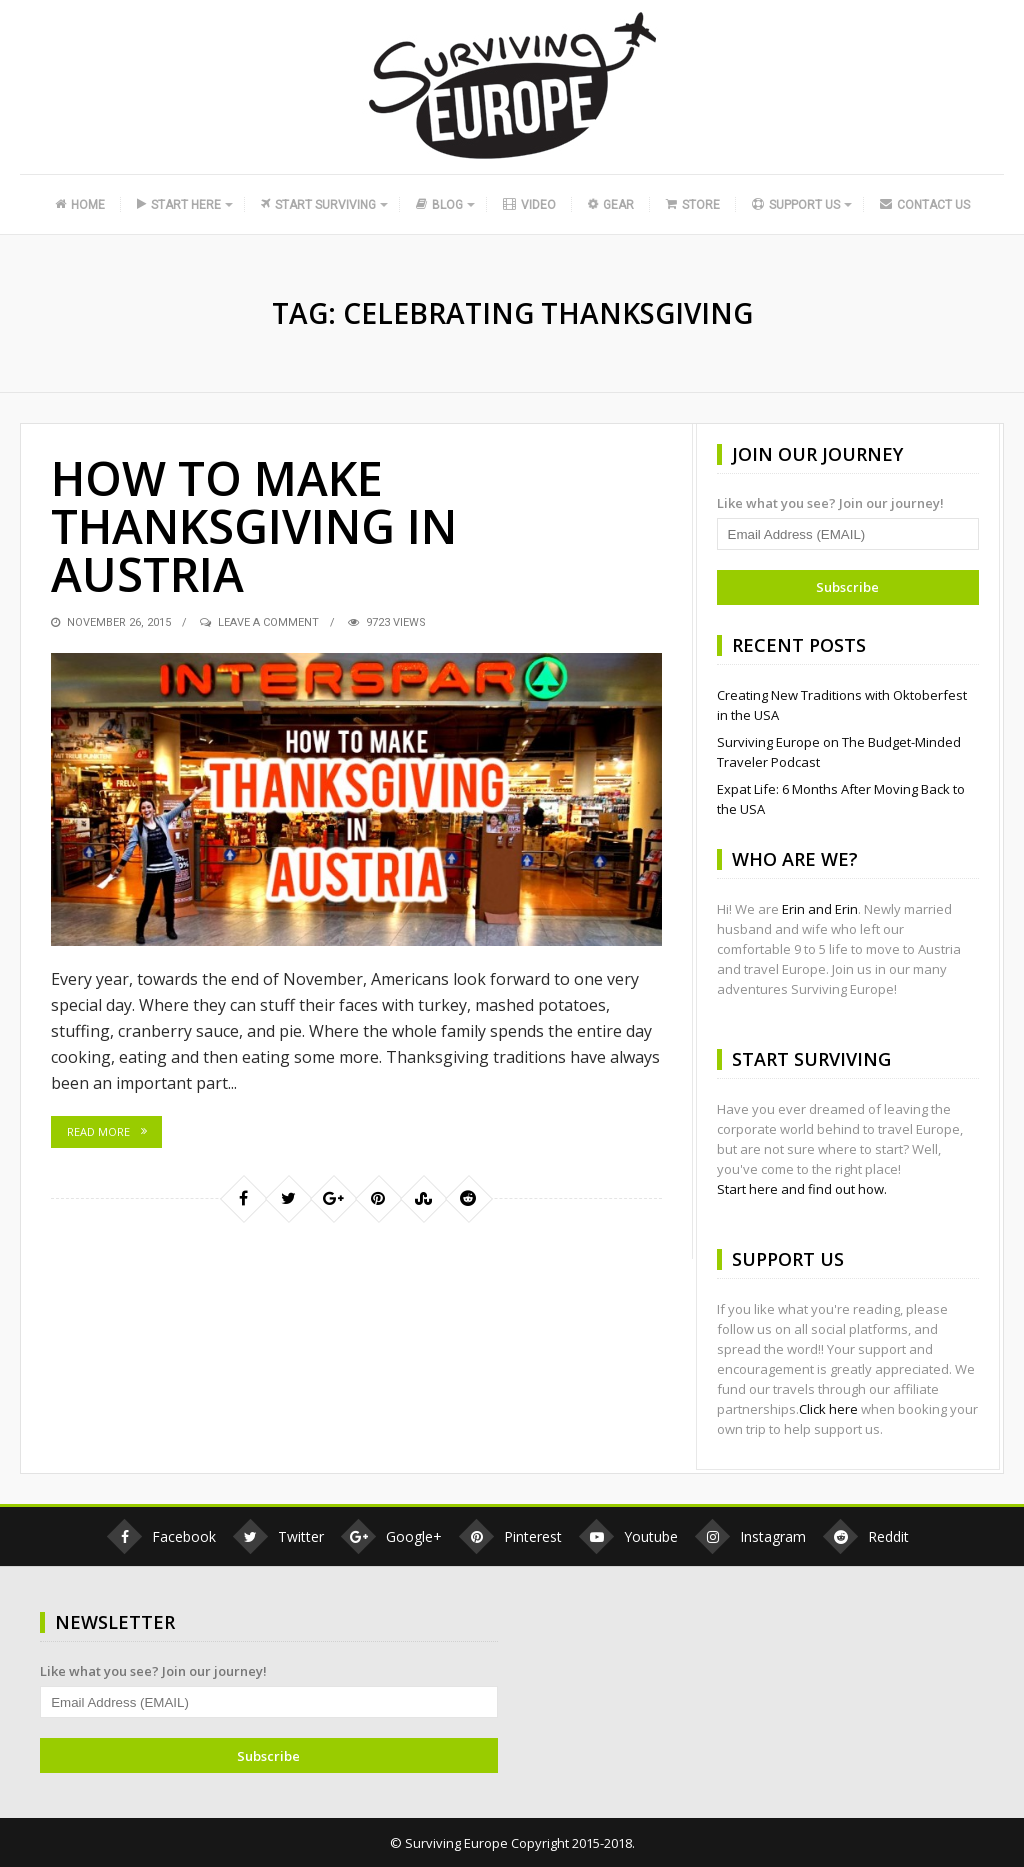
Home (80, 205)
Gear (609, 205)
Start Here (179, 205)
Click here (828, 1409)
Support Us (796, 205)
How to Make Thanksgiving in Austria (261, 525)
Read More (98, 1131)
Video (529, 205)
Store (693, 205)
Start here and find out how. (802, 1189)
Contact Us (925, 205)
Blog (439, 205)
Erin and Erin (820, 909)
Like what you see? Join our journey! (830, 503)
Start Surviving (318, 205)
